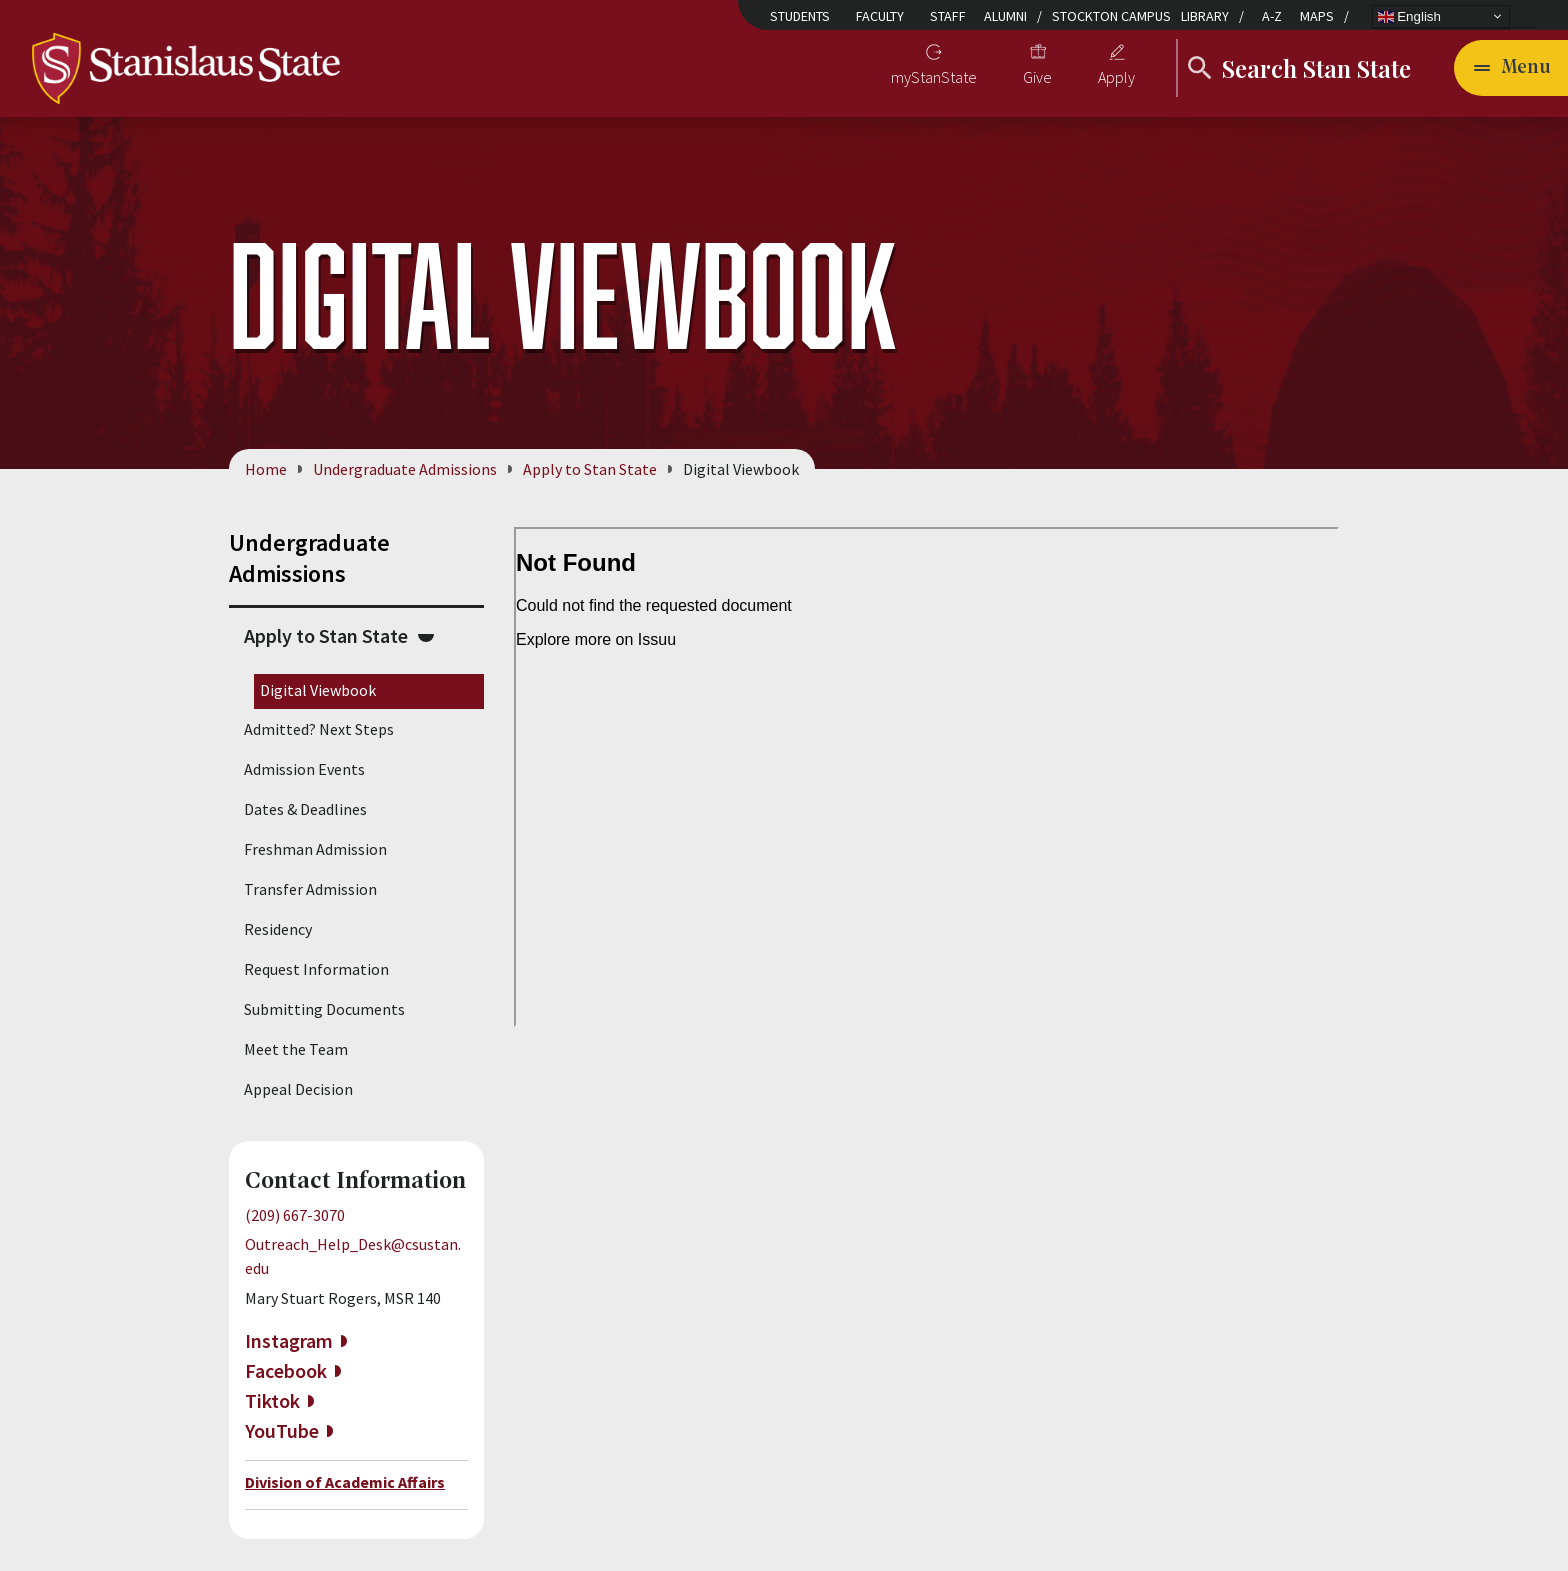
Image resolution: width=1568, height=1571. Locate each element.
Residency (278, 929)
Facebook (286, 1370)
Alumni (1005, 16)
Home (266, 469)
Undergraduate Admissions (405, 469)
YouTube (282, 1430)
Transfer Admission (310, 889)
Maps (1317, 16)
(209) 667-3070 (295, 1215)
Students (800, 16)
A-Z (1272, 16)
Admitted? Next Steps (319, 729)
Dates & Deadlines (305, 809)
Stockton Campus (1111, 16)
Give (1037, 77)
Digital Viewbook (318, 690)
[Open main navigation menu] (1511, 68)
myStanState (934, 77)
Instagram (289, 1340)
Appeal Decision (298, 1089)
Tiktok (272, 1400)
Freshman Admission (315, 849)
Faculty (880, 16)
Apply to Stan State (590, 469)
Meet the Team (296, 1049)
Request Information (316, 969)
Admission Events (304, 769)
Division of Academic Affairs (345, 1482)
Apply (1116, 77)
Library (1205, 16)
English (1409, 16)
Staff (948, 16)
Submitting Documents (324, 1009)
